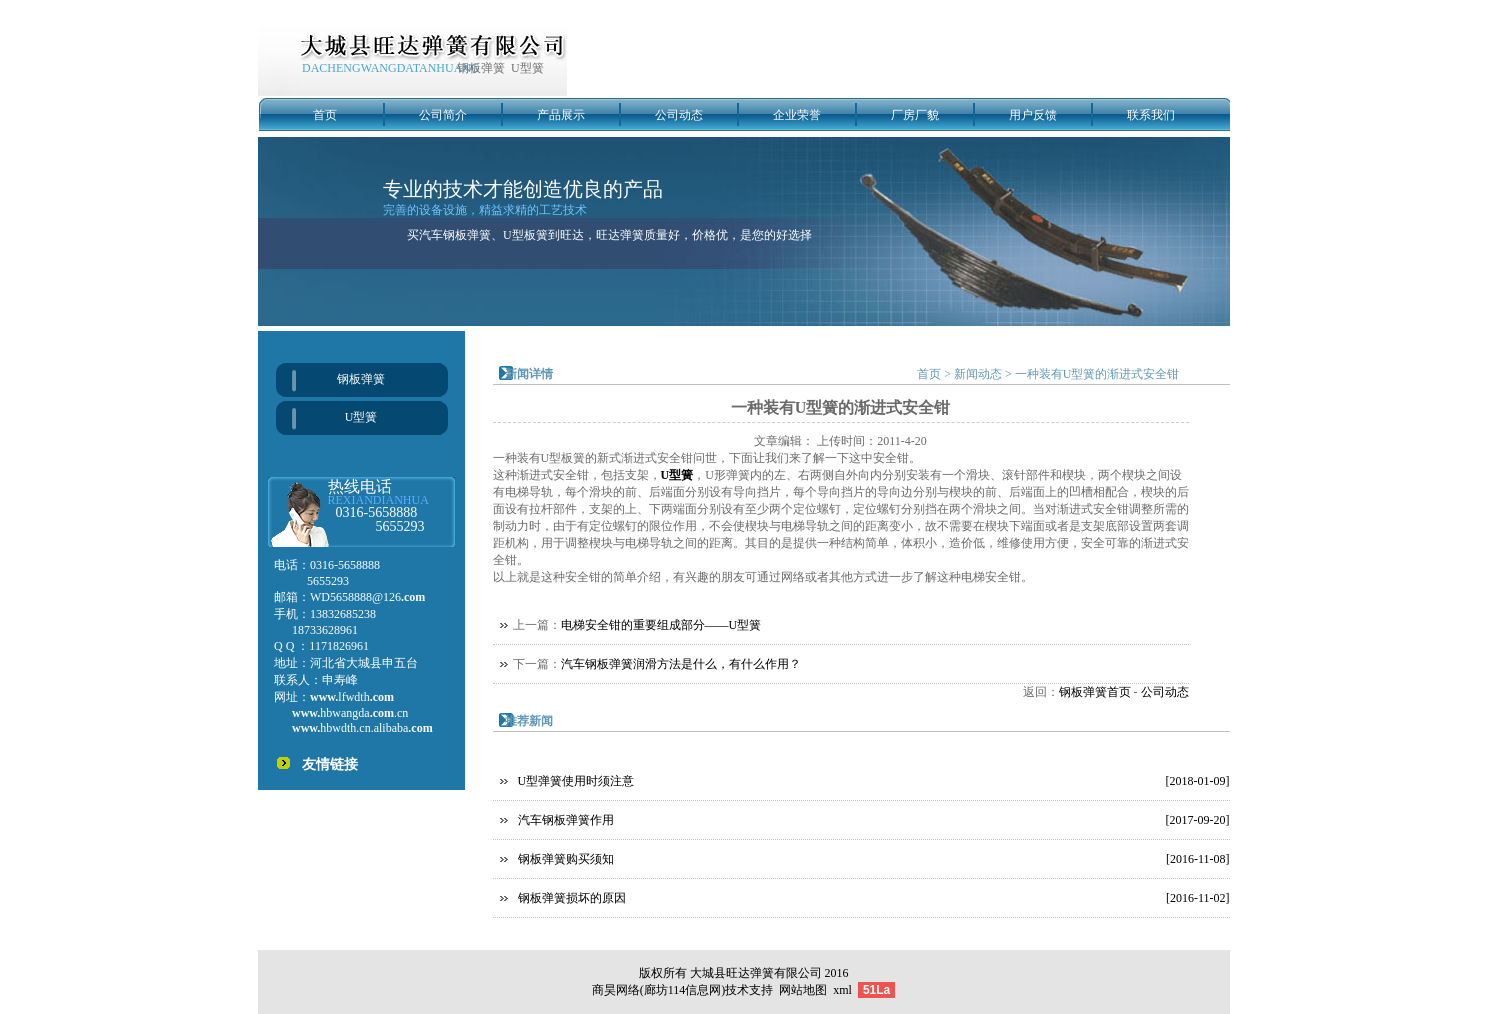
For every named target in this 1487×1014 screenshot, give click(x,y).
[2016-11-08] (1198, 859)
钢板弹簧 (361, 379)
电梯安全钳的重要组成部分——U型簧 (661, 625)
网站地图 (803, 990)
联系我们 (1151, 115)
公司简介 (443, 115)
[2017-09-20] (1198, 820)
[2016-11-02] (1198, 898)
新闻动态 (978, 374)
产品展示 (561, 115)
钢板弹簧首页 (1095, 692)
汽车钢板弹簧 (455, 235)
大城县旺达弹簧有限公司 (756, 973)
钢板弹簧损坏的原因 (572, 898)
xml (842, 990)
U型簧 (361, 417)
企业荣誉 (797, 115)
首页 (325, 115)
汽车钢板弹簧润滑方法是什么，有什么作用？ (681, 664)
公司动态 (679, 115)
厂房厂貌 (915, 115)
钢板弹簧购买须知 (566, 859)
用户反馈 (1033, 115)
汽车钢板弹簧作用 (566, 820)
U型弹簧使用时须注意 (576, 781)
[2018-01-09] (1198, 781)
